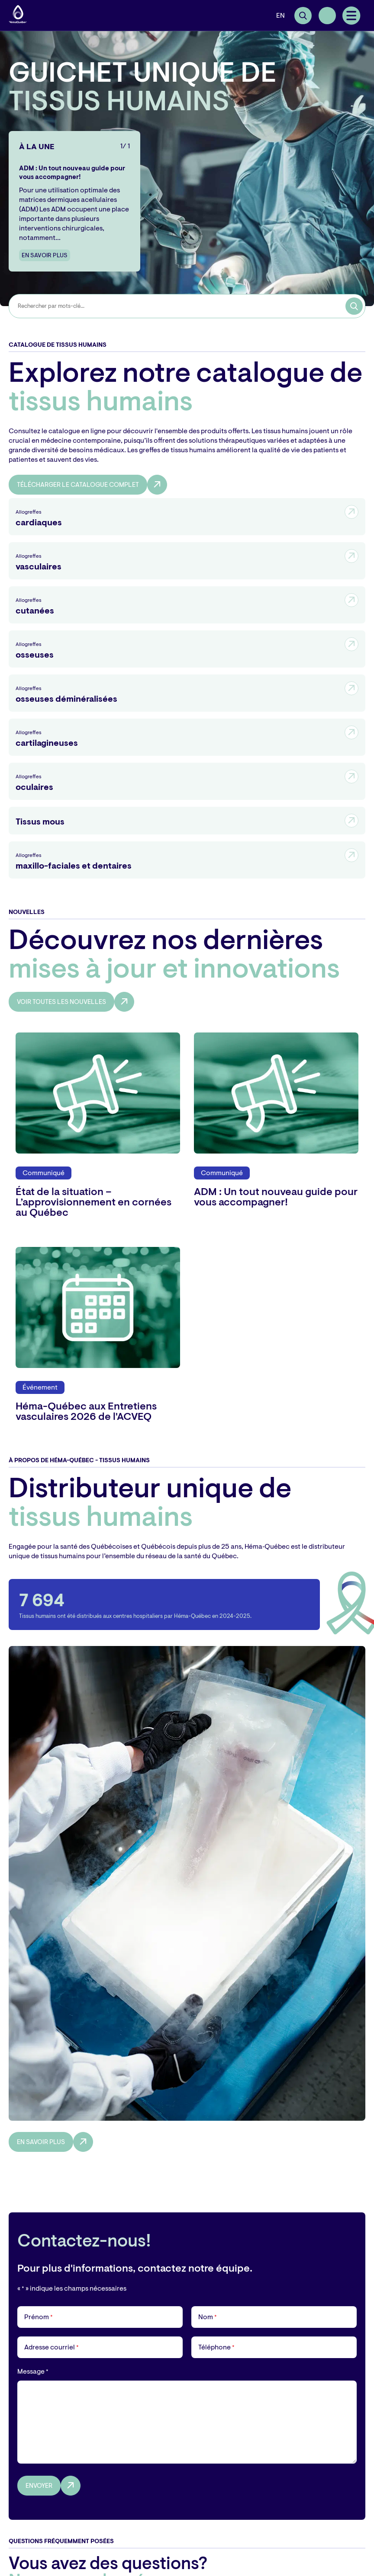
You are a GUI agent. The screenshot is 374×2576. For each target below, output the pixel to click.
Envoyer (39, 2485)
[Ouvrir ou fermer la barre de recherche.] (303, 15)
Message (32, 2371)
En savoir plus (45, 255)
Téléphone (216, 2347)
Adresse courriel (51, 2347)
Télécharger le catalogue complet (78, 484)
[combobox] (191, 306)
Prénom (38, 2317)
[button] (351, 15)
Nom (207, 2317)
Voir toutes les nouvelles (61, 1001)
